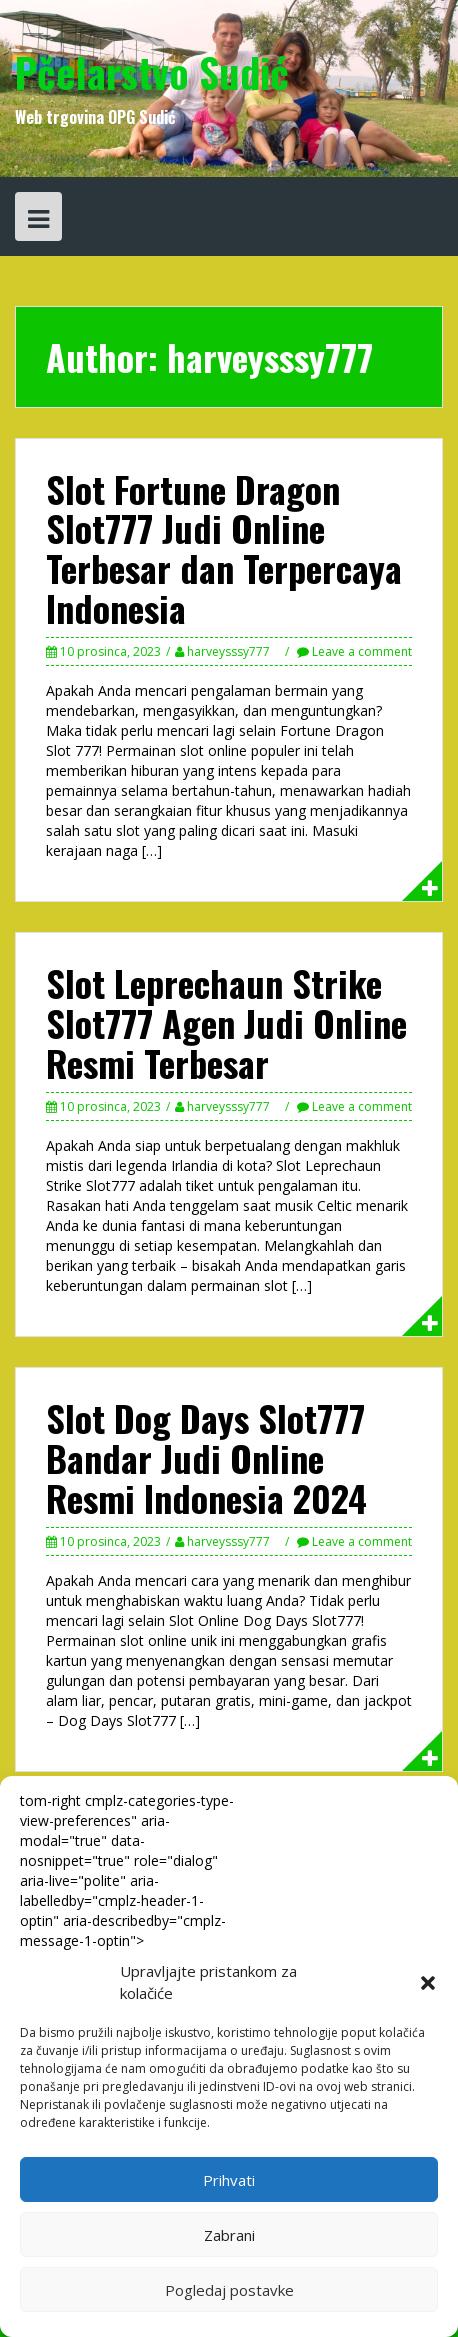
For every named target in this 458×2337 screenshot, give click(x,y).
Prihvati (229, 2180)
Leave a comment (362, 651)
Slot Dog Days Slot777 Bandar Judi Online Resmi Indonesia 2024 (206, 1457)
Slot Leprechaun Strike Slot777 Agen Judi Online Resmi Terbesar (226, 1022)
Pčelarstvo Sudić (152, 72)
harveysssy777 (228, 651)
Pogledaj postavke (229, 2290)
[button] (428, 1983)
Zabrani (229, 2235)
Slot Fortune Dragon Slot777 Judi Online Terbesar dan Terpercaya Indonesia (224, 548)
